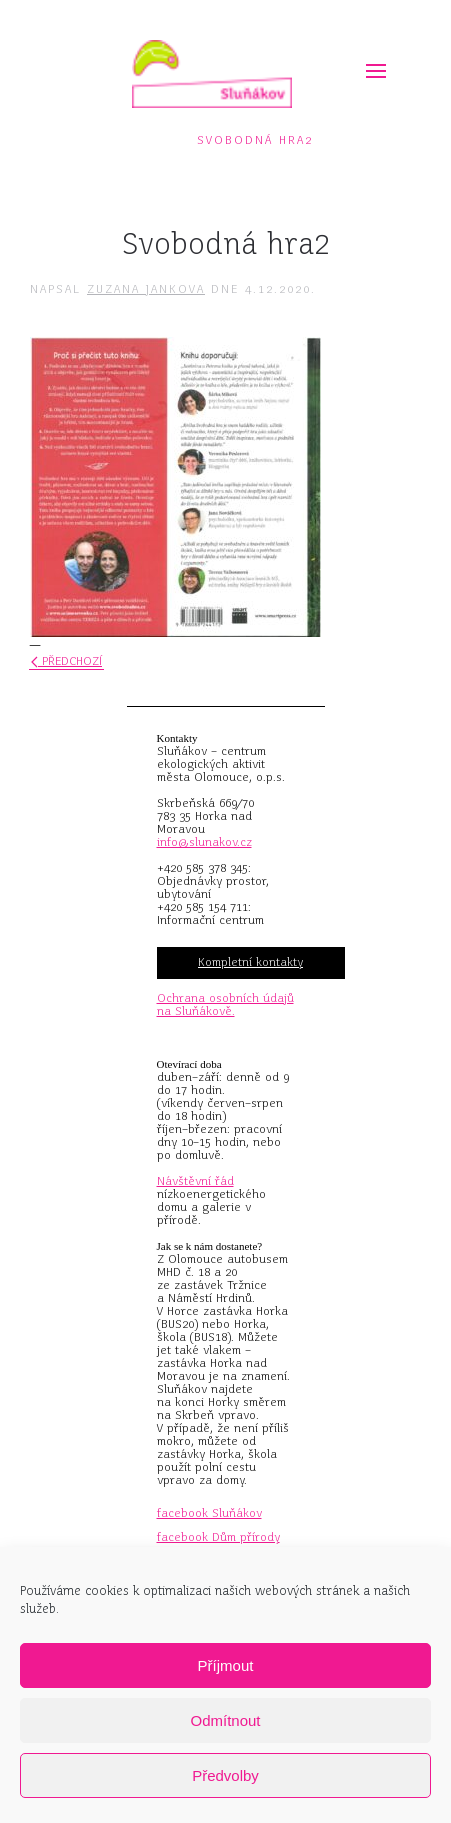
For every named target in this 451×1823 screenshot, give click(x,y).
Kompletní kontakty (250, 962)
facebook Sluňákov (209, 1513)
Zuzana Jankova (146, 289)
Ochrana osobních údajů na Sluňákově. (225, 1004)
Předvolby (225, 1775)
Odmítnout (225, 1720)
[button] (368, 65)
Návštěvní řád (195, 1181)
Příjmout (226, 1665)
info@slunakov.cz (204, 842)
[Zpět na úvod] (212, 74)
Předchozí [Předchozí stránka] (66, 661)
